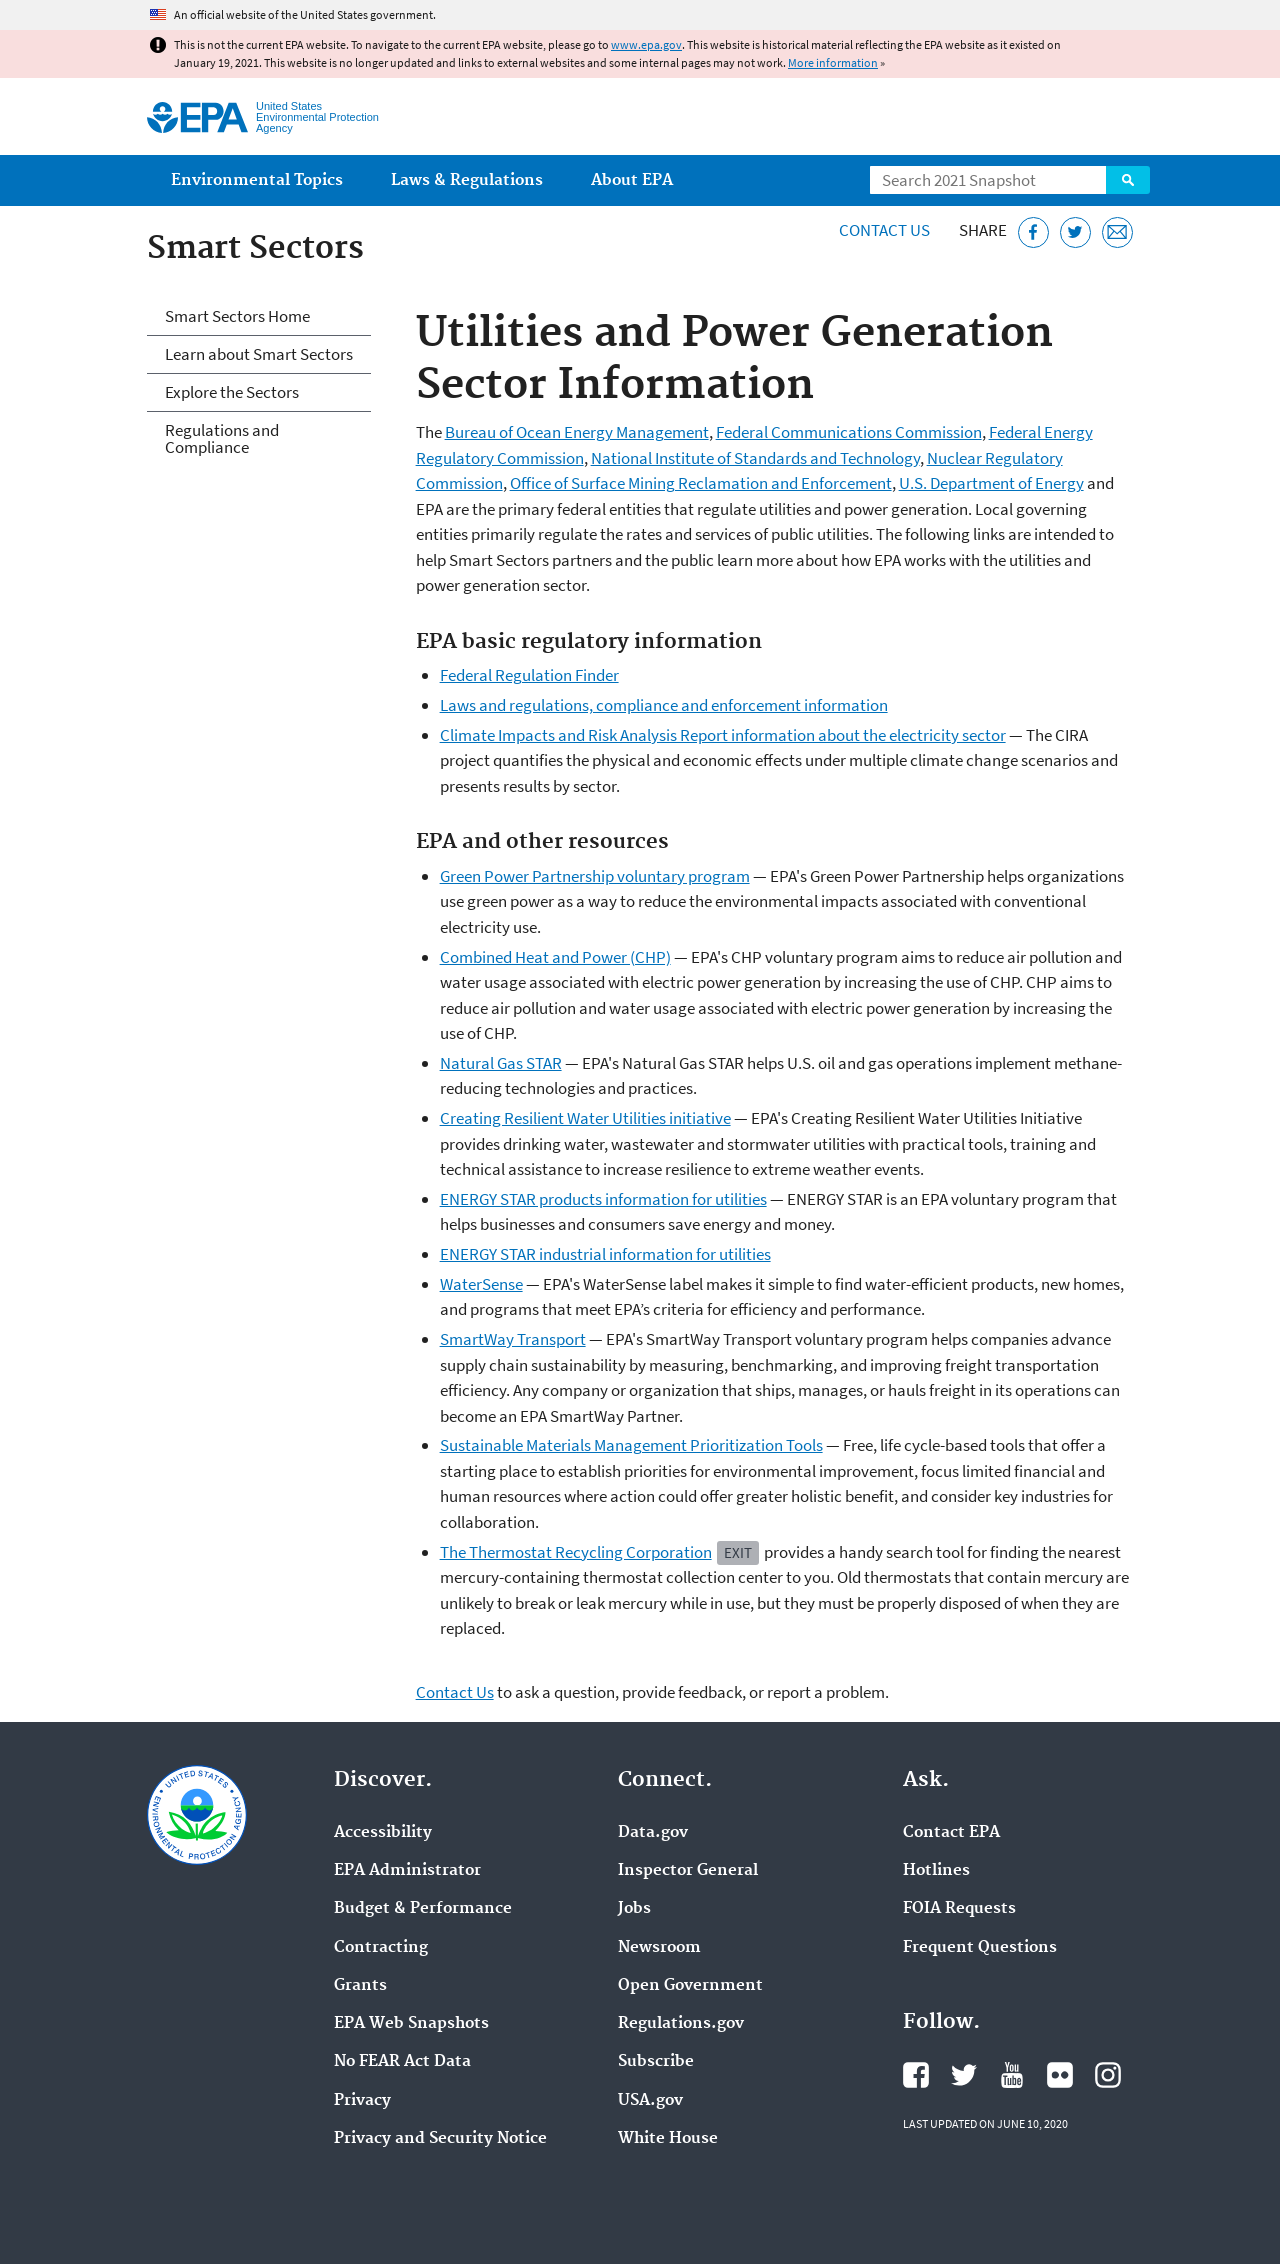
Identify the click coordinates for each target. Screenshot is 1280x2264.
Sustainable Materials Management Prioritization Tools (631, 1445)
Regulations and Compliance (222, 438)
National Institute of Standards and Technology (755, 458)
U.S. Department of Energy (991, 483)
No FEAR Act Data (402, 2062)
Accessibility (383, 1833)
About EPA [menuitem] (632, 180)
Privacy (362, 2101)
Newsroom (659, 1948)
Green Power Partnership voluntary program (595, 876)
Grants (360, 1986)
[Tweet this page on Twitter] (1075, 232)
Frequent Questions (980, 1948)
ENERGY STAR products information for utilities (603, 1199)
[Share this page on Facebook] (1033, 232)
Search (1128, 180)
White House (668, 2139)
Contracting (381, 1948)
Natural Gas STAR (501, 1063)
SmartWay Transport (513, 1339)
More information (833, 62)
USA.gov (650, 2101)
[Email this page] (1117, 232)
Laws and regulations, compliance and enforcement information (664, 705)
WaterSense (481, 1284)
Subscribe (656, 2062)
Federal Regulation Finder (529, 675)
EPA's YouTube (1012, 2075)
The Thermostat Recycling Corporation (576, 1552)
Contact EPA (951, 1833)
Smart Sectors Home (237, 316)
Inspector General (688, 1871)
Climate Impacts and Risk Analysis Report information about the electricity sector (723, 735)
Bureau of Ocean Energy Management (577, 432)
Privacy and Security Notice (440, 2139)
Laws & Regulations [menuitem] (467, 180)
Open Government (690, 1986)
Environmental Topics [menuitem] (257, 180)
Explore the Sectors (232, 392)
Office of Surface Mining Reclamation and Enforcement (701, 483)
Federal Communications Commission (849, 432)
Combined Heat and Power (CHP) (555, 957)
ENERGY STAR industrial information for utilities (605, 1254)
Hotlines (936, 1871)
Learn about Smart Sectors (259, 354)
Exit (738, 1552)
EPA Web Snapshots (411, 2024)
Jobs (634, 1909)
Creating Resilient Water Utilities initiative (585, 1118)
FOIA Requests (959, 1909)
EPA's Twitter (964, 2075)
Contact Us (884, 230)
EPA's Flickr (1060, 2075)
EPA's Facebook (916, 2075)
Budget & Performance (423, 1909)
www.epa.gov (646, 44)
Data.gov (653, 1833)
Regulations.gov (681, 2024)
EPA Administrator (407, 1871)
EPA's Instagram (1108, 2075)
